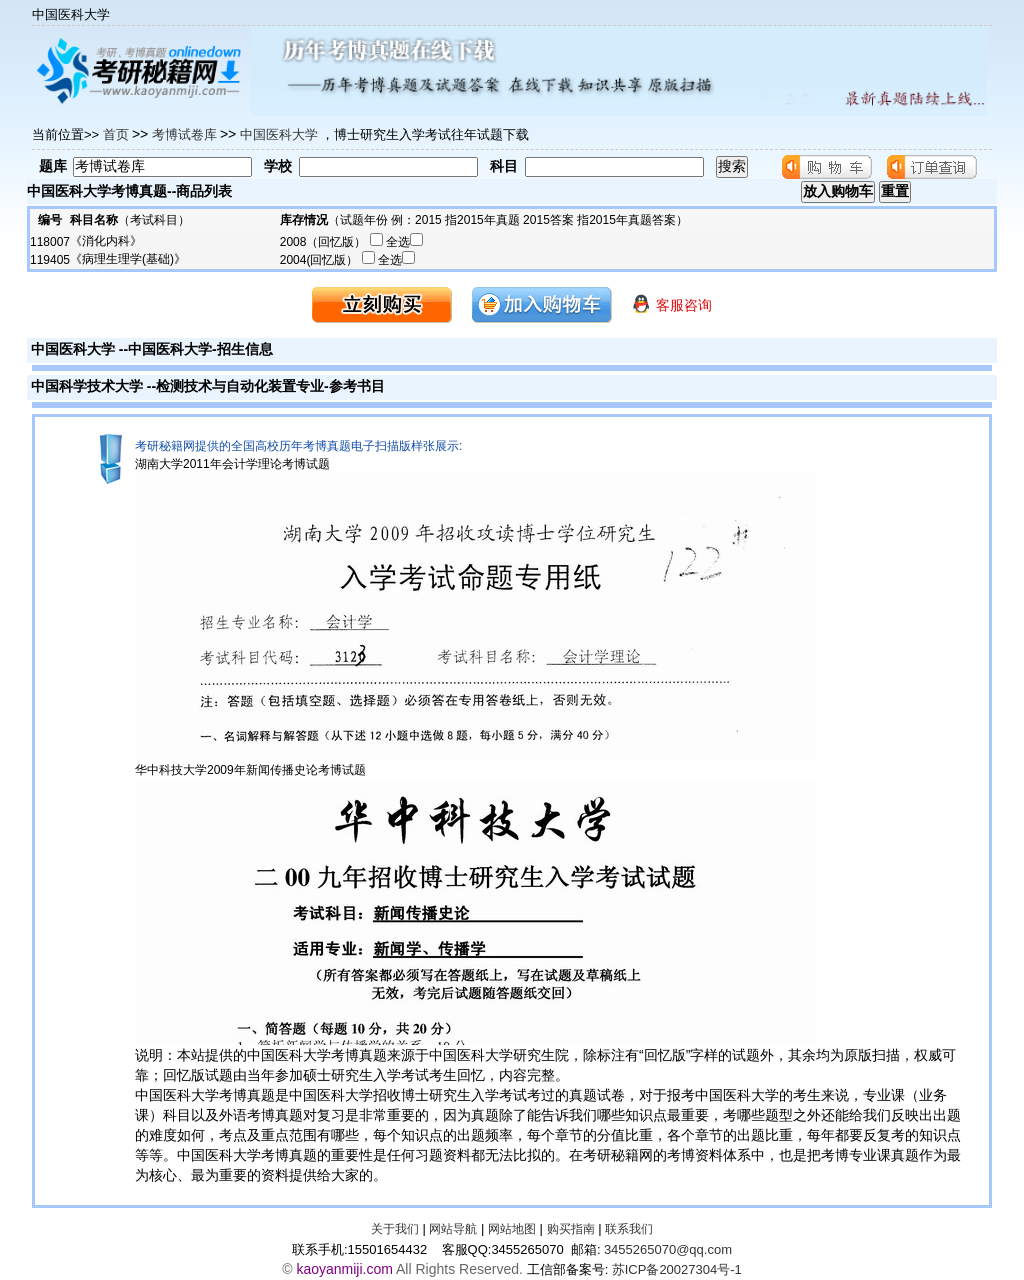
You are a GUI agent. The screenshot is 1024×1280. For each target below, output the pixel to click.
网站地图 (512, 1229)
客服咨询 (672, 303)
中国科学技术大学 (87, 386)
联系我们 (629, 1229)
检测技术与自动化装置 (226, 386)
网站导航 (453, 1229)
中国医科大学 (73, 349)
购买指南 (571, 1229)
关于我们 (395, 1229)
